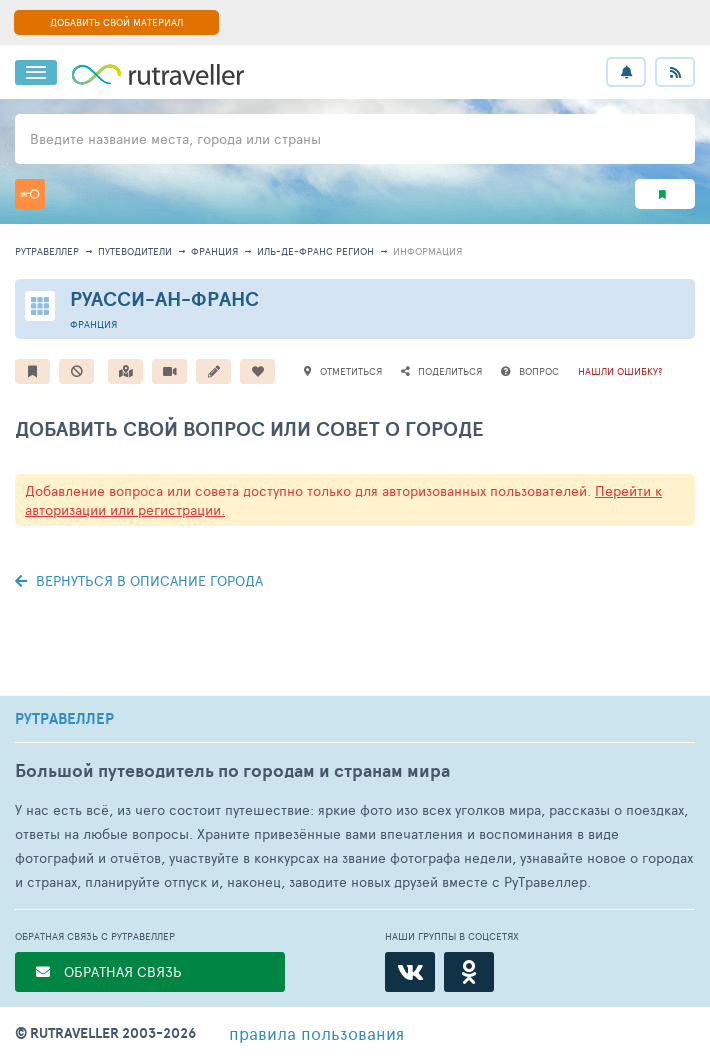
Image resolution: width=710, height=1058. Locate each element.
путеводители (135, 251)
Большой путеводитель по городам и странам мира (232, 770)
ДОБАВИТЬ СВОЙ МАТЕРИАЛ (116, 22)
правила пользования (316, 1033)
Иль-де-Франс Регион (315, 251)
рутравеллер (47, 251)
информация (427, 251)
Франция (214, 251)
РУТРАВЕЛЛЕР (64, 719)
